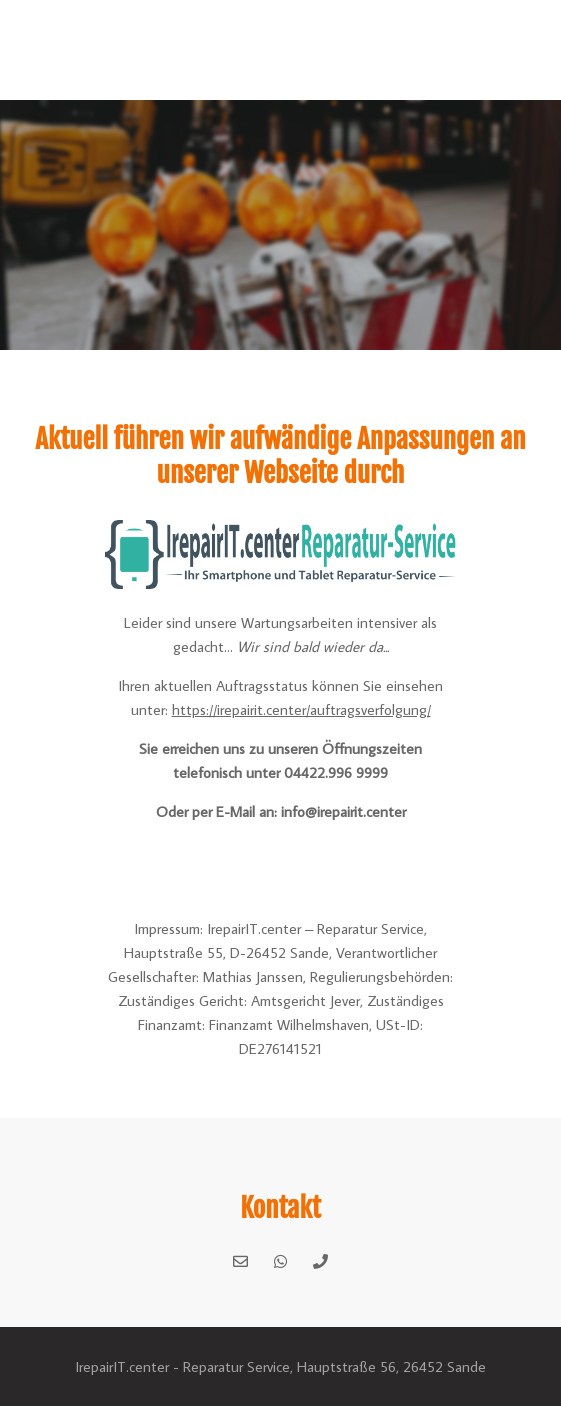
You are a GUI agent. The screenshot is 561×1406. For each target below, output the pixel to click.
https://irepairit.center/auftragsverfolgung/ (301, 709)
